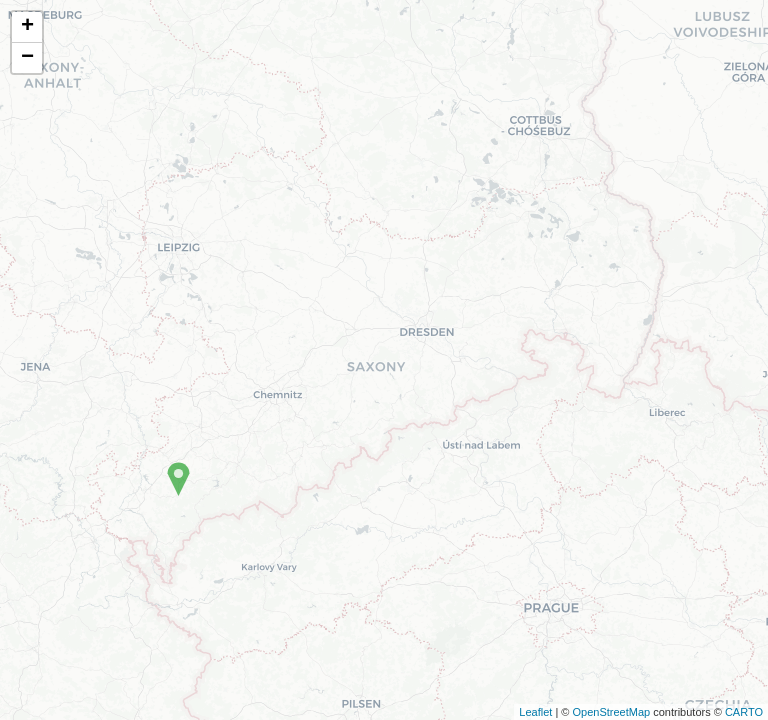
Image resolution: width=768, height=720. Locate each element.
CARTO (744, 712)
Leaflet (535, 712)
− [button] (27, 58)
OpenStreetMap (611, 712)
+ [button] (27, 27)
